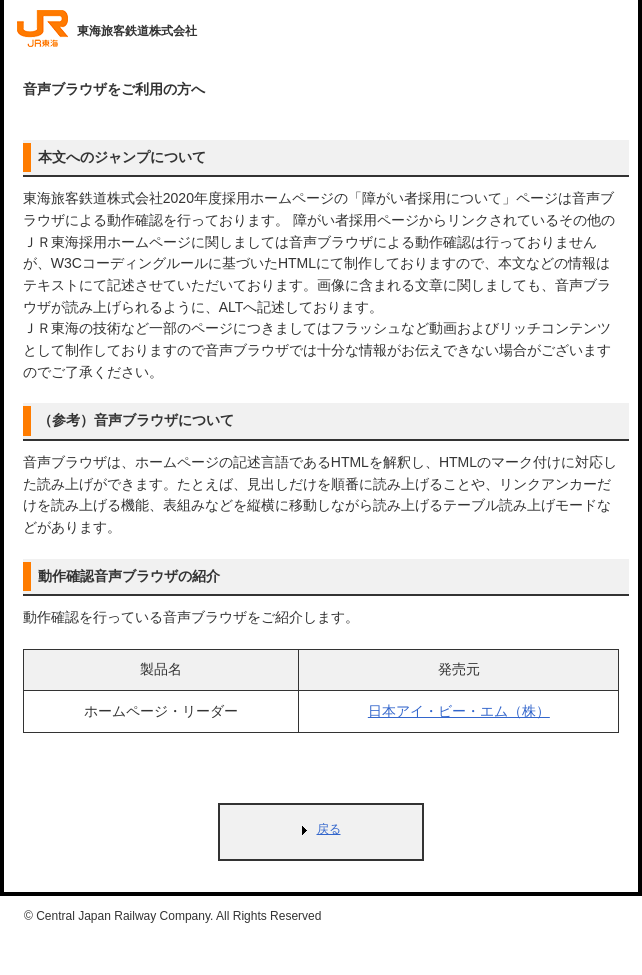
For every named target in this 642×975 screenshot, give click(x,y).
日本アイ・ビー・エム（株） (459, 711)
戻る (329, 829)
